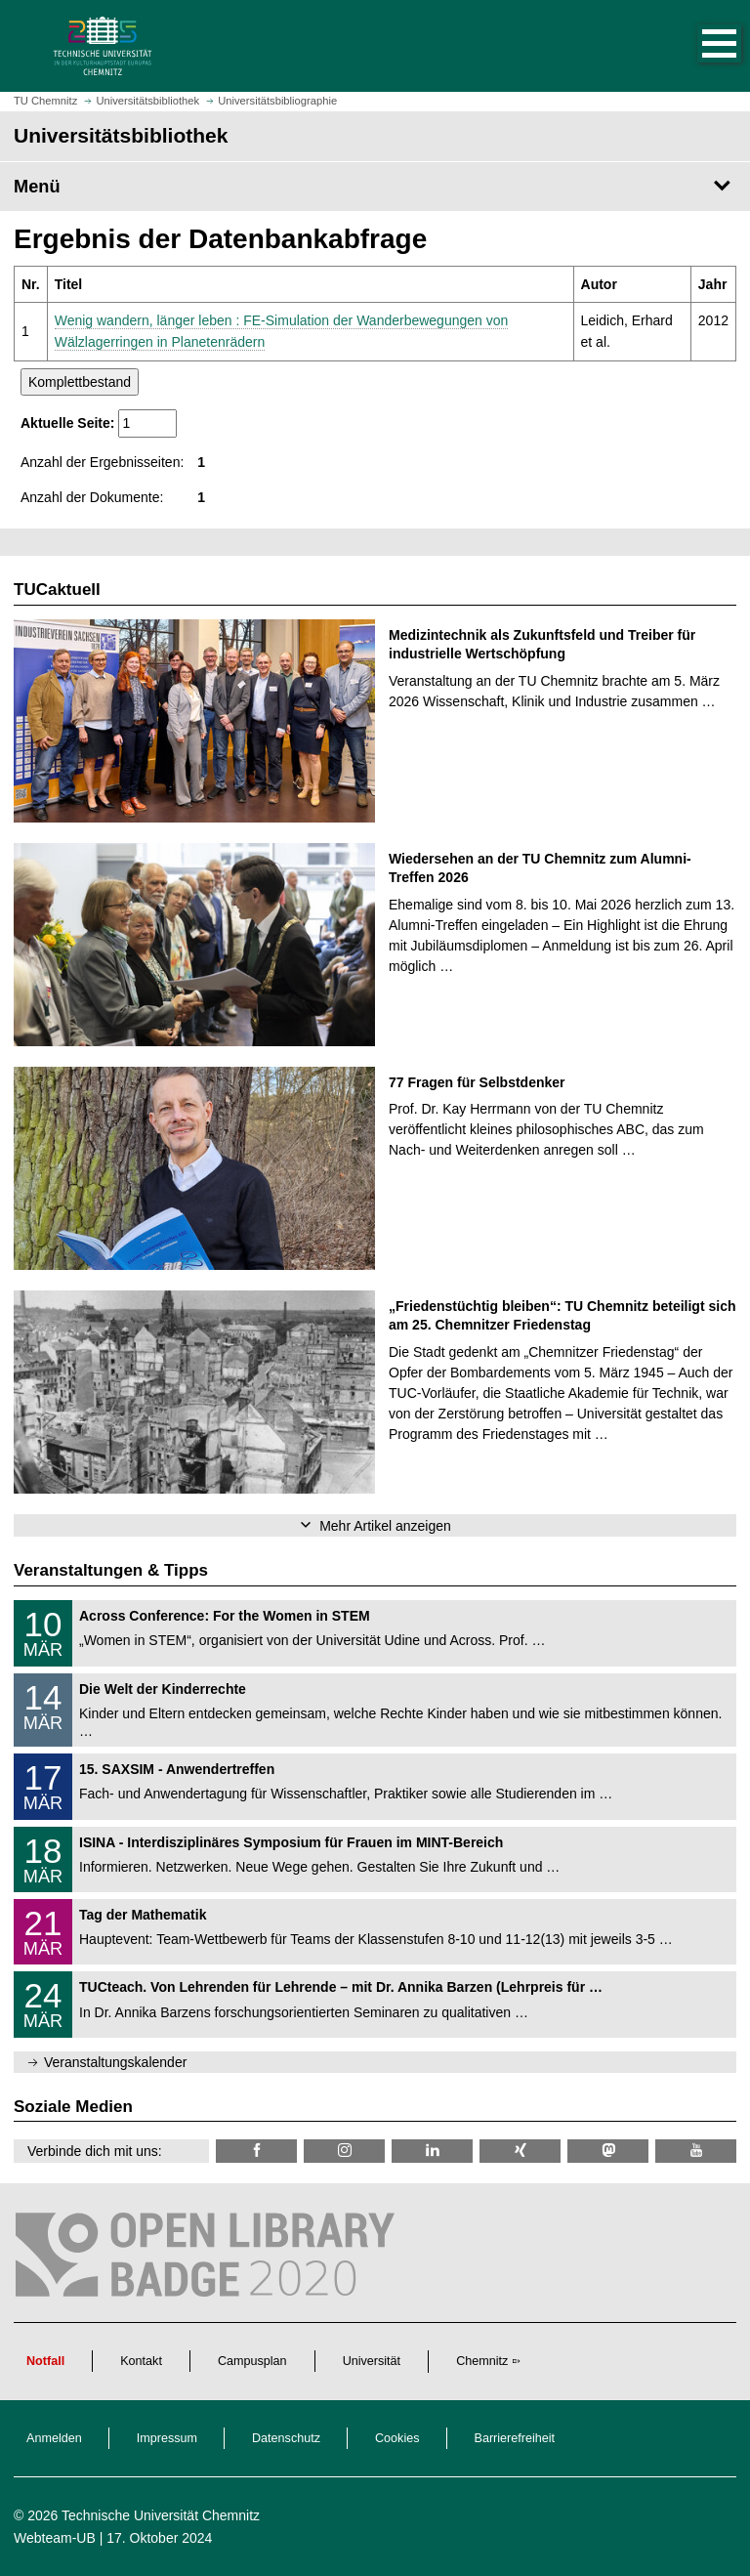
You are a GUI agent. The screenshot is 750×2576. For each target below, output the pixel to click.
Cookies (397, 2438)
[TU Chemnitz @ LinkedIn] (432, 2150)
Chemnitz (482, 2361)
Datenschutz (286, 2438)
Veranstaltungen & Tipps (111, 1570)
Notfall (45, 2361)
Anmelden (54, 2438)
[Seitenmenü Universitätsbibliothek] (375, 186)
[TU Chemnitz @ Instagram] (344, 2150)
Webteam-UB (55, 2538)
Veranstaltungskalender (115, 2062)
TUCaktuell (57, 589)
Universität (372, 2361)
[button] (699, 46)
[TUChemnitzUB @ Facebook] (256, 2150)
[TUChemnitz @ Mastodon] (607, 2150)
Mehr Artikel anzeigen (385, 1526)
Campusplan (252, 2361)
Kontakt (141, 2361)
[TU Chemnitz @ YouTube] (695, 2150)
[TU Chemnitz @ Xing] (520, 2150)
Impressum (167, 2438)
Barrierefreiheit (515, 2438)
